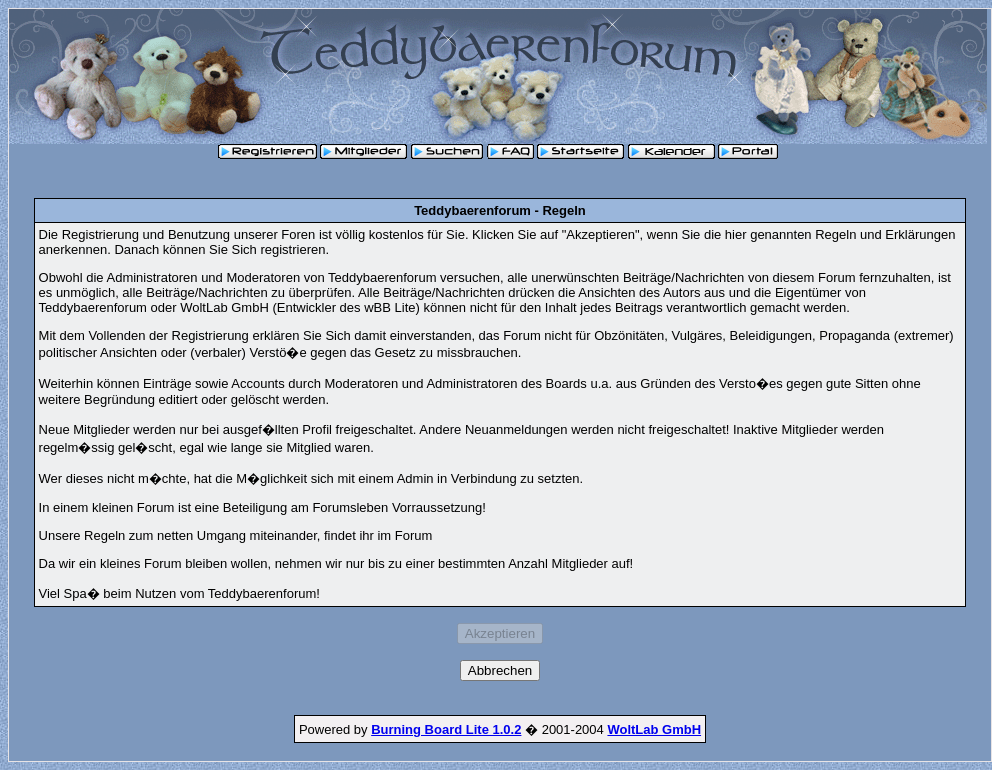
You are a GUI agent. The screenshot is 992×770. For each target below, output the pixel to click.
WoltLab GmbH (654, 729)
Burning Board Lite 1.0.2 (446, 729)
